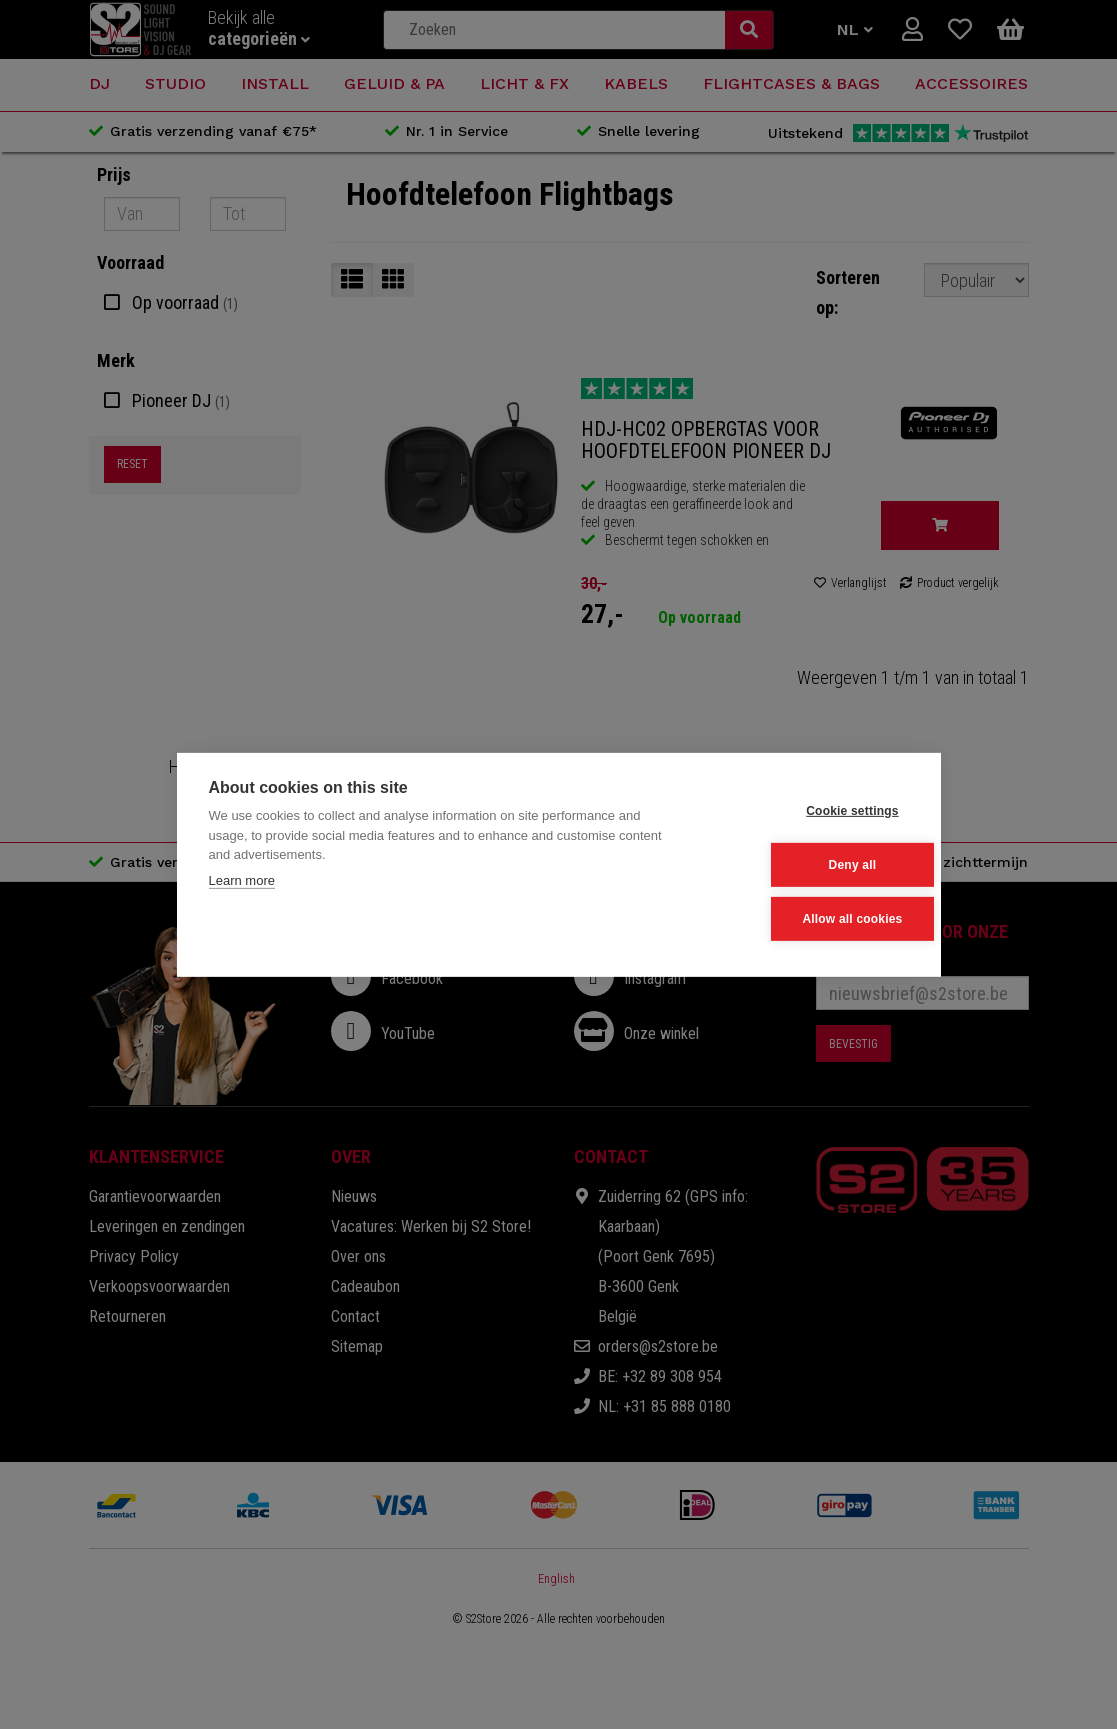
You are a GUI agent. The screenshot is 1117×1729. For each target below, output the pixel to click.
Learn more (242, 881)
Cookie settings (810, 812)
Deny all (810, 865)
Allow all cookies (810, 918)
